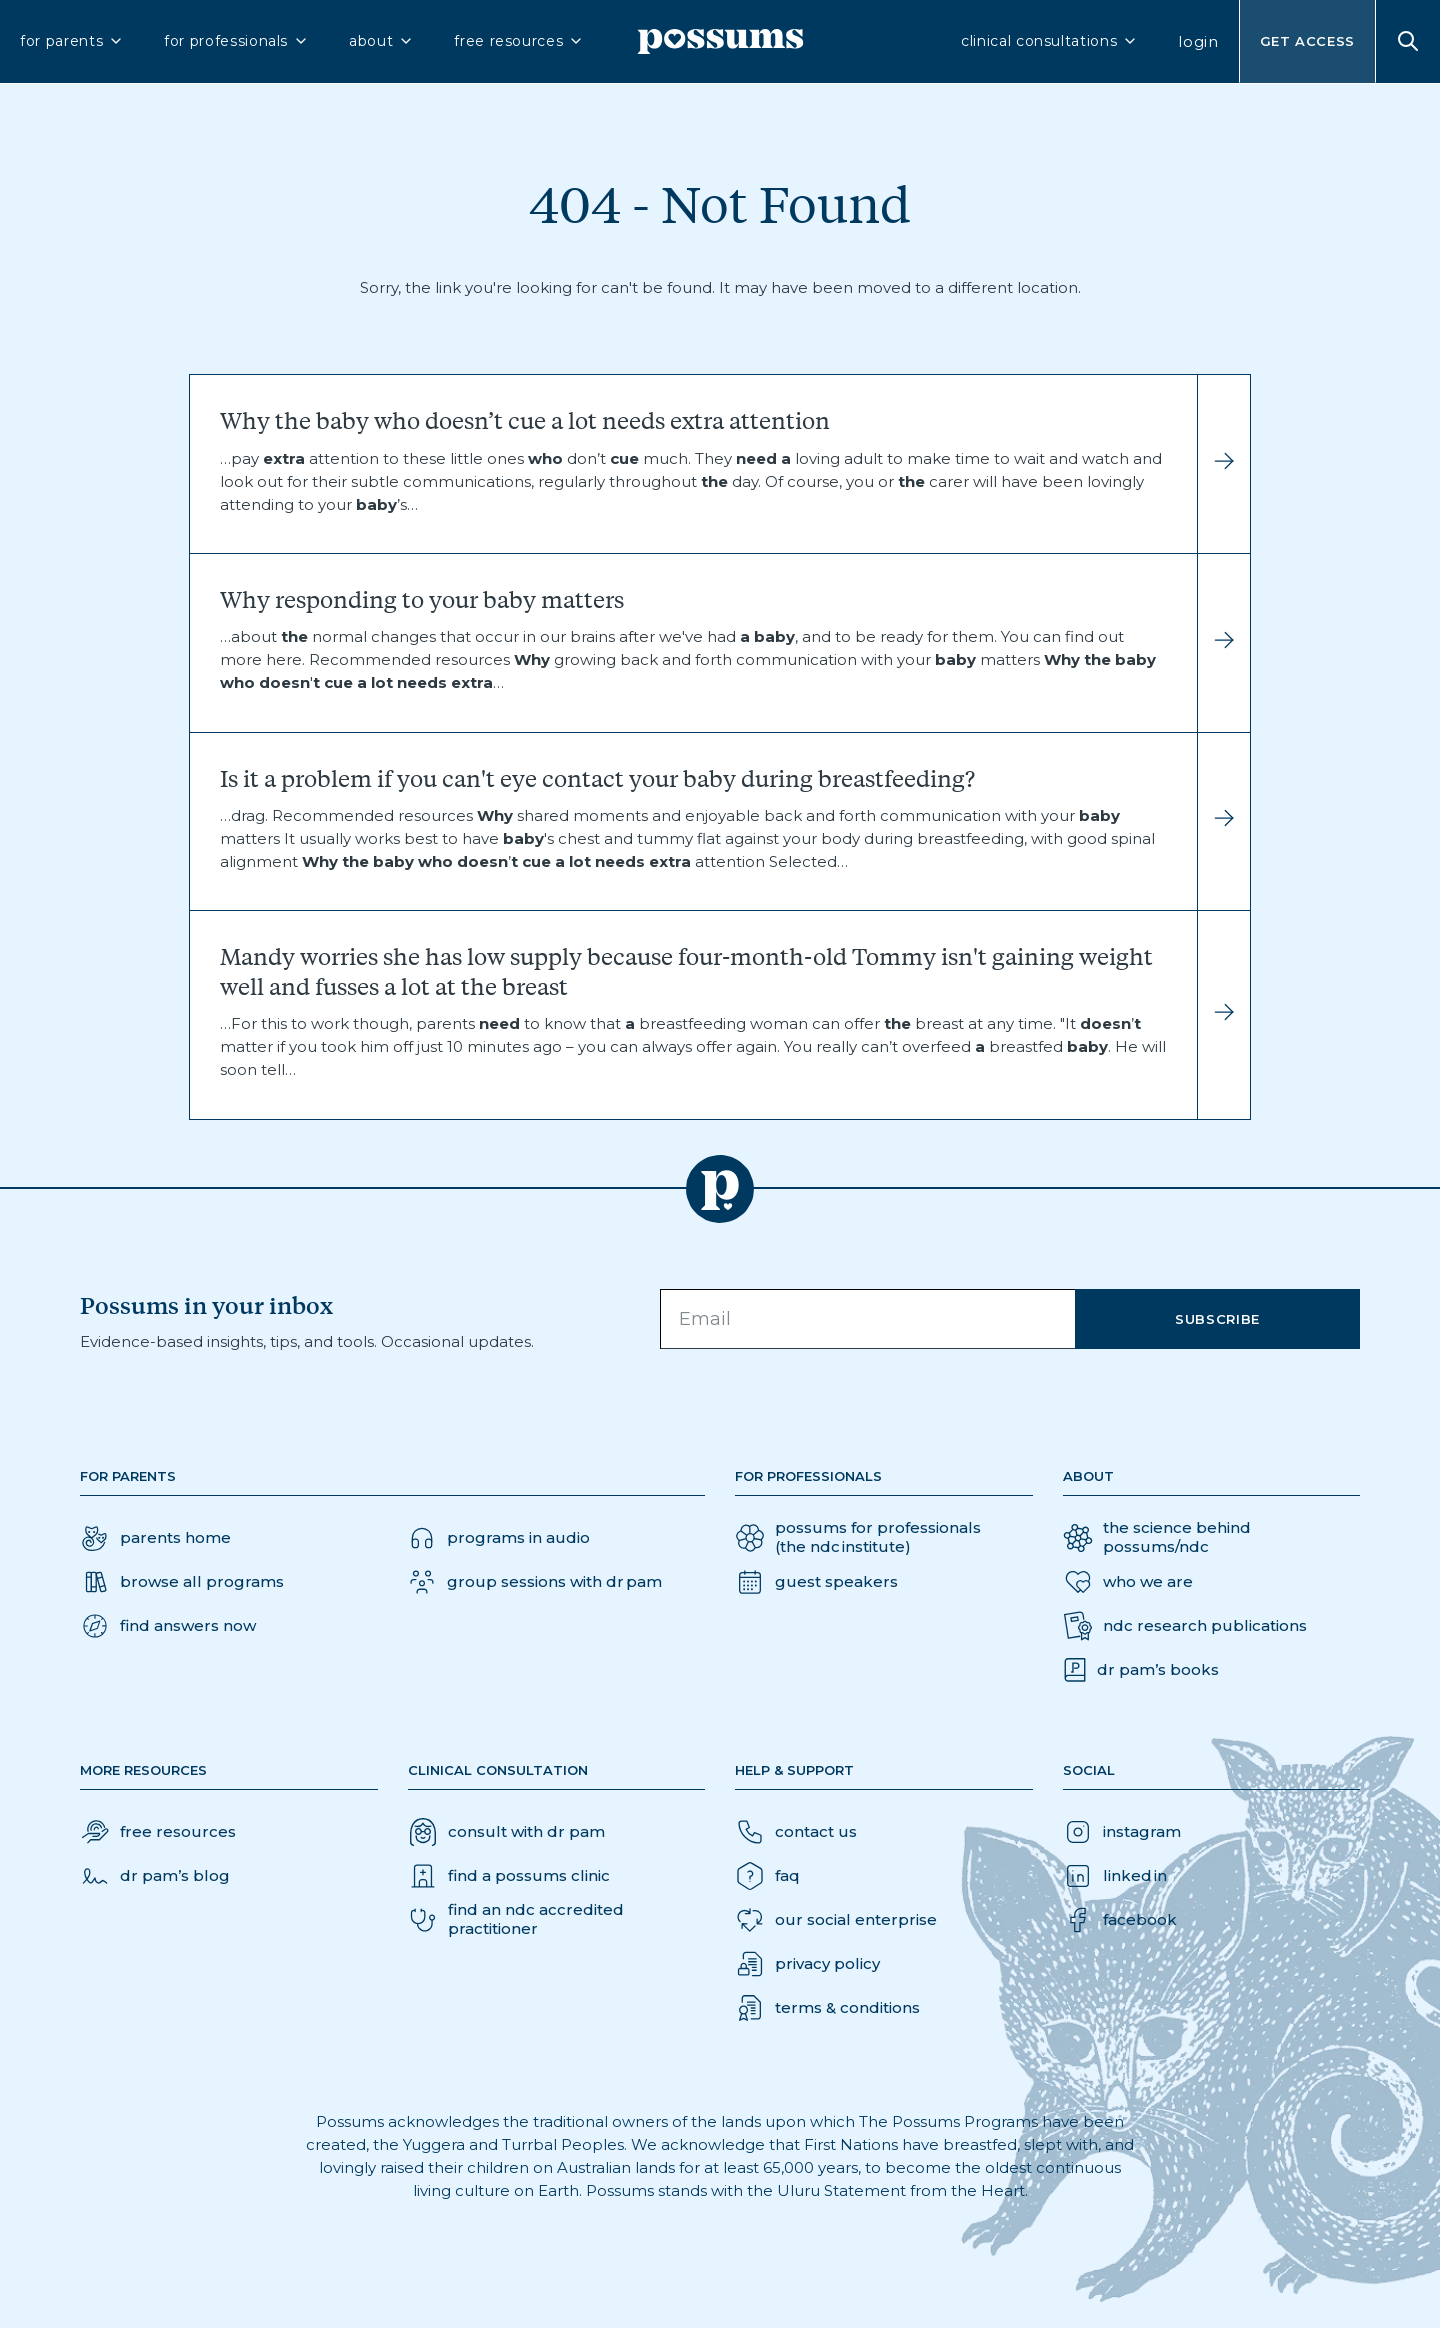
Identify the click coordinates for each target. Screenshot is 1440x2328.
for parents (72, 41)
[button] (168, 1626)
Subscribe (1217, 1319)
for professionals (236, 41)
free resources (519, 41)
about (381, 41)
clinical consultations (1049, 41)
